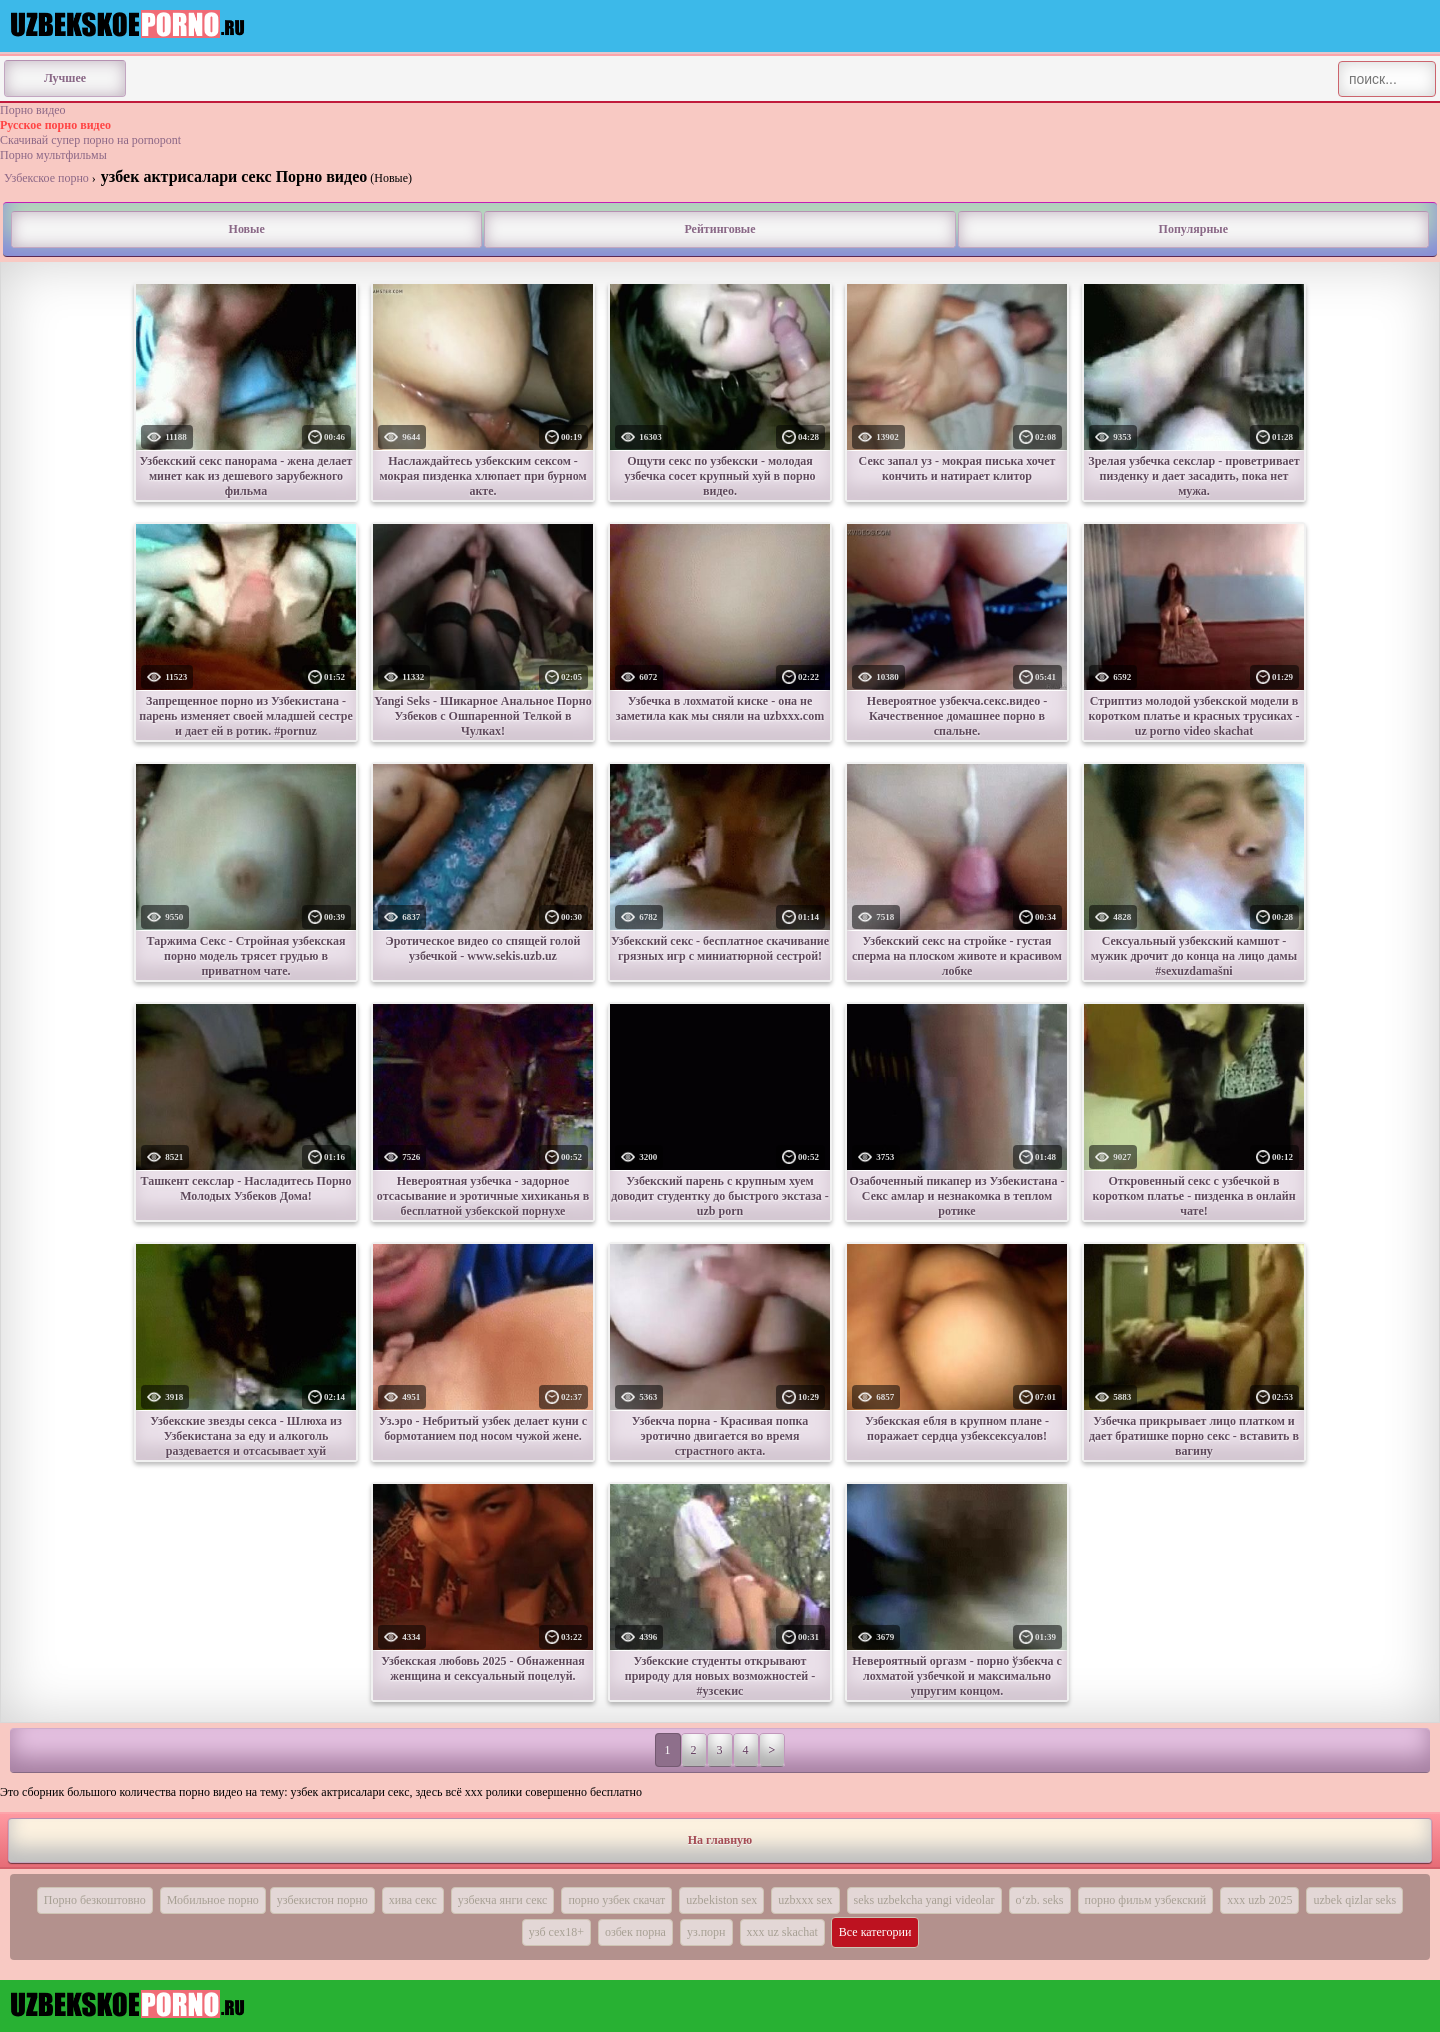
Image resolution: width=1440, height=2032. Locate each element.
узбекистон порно (322, 1900)
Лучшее (65, 78)
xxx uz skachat (782, 1932)
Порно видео (33, 110)
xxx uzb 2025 (1259, 1900)
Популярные (1193, 229)
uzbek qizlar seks (1354, 1900)
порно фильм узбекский (1146, 1900)
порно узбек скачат (616, 1900)
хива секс (413, 1900)
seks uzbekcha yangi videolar (924, 1900)
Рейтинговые (719, 229)
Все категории (875, 1932)
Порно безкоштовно (95, 1900)
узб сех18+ (556, 1932)
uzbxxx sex (805, 1900)
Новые (247, 229)
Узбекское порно (46, 178)
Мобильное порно (213, 1900)
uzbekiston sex (721, 1900)
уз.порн (706, 1932)
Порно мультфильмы (53, 155)
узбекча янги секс (503, 1900)
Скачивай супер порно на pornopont (90, 140)
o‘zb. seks (1040, 1900)
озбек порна (635, 1932)
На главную (720, 1840)
